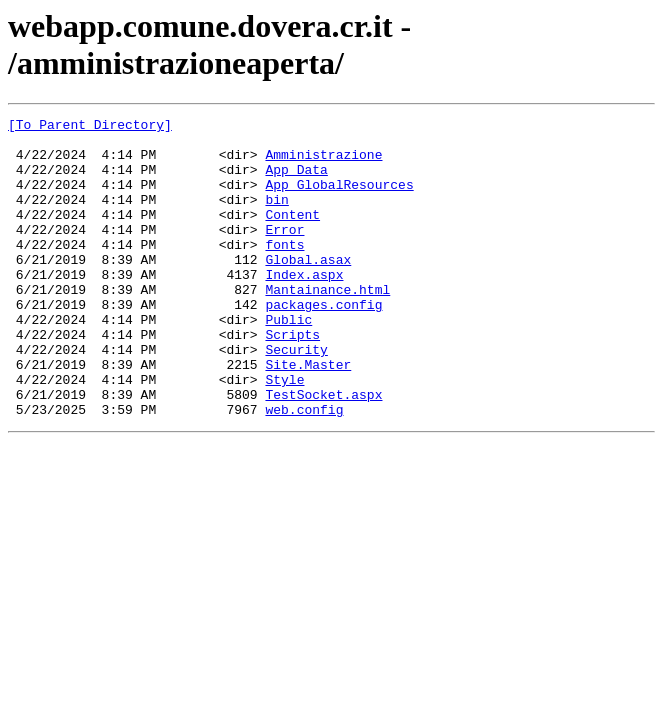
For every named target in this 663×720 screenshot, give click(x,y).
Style (284, 433)
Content (292, 235)
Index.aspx (304, 307)
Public (288, 361)
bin (276, 217)
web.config (304, 469)
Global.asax (308, 289)
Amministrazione (323, 163)
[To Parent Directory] (90, 127)
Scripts (292, 379)
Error (284, 253)
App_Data (296, 181)
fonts (284, 271)
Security (296, 397)
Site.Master (308, 415)
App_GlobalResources (339, 199)
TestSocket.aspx (323, 451)
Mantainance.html (327, 325)
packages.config (323, 343)
